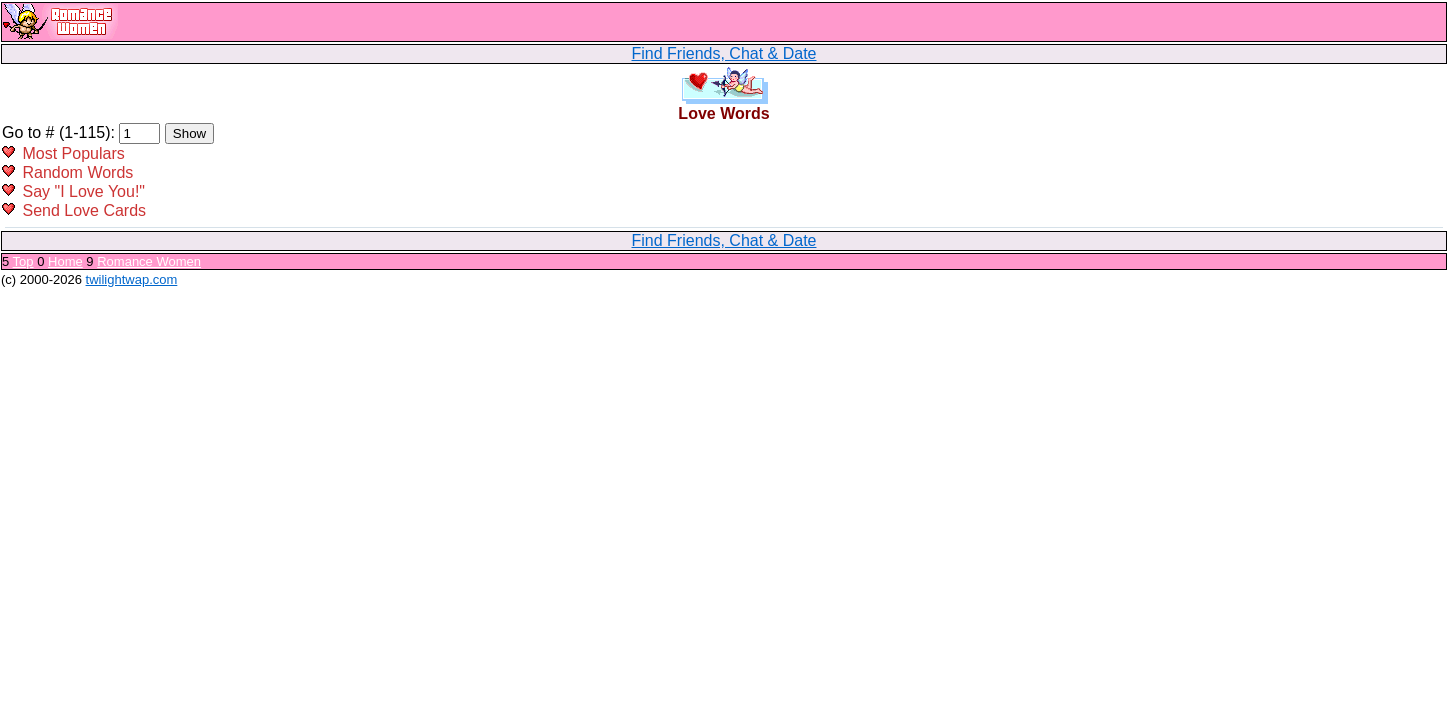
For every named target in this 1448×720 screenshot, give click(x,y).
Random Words (77, 172)
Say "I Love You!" (83, 191)
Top (23, 261)
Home (65, 261)
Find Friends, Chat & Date (724, 53)
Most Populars (73, 153)
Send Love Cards (84, 210)
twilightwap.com (132, 279)
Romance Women (149, 261)
